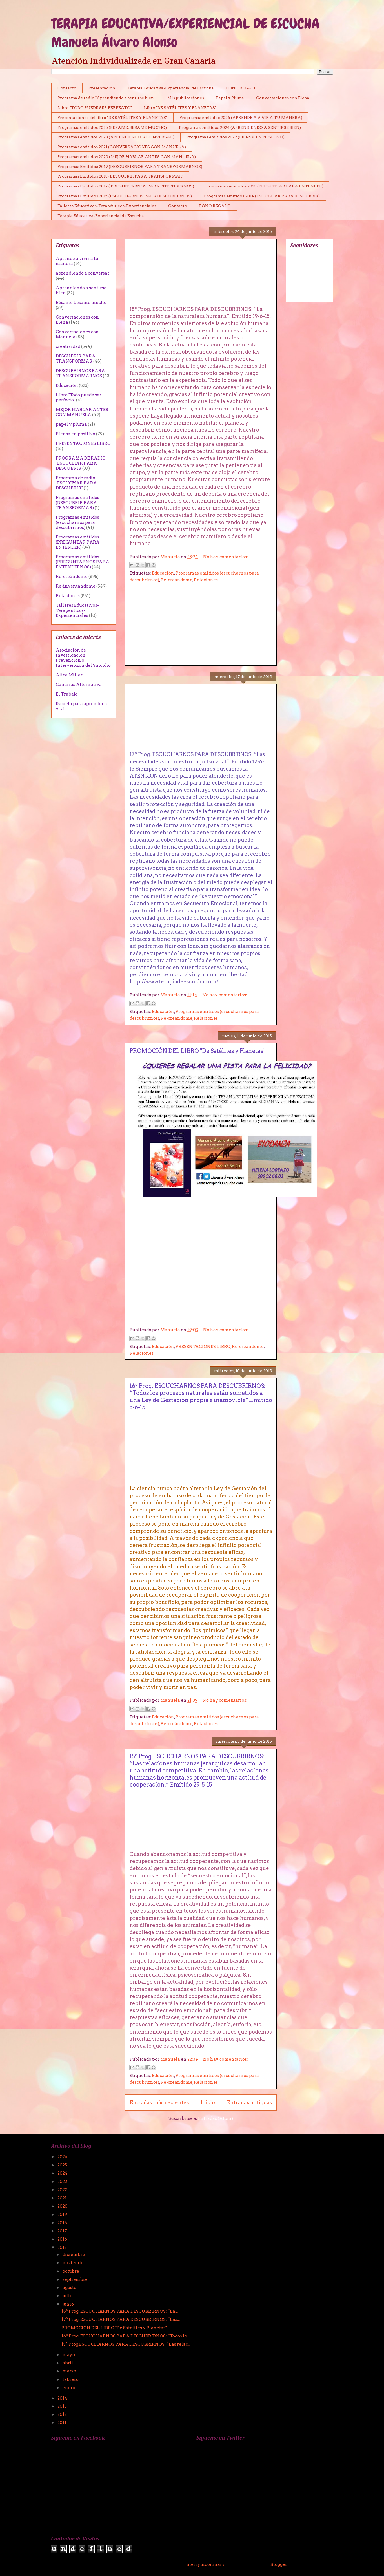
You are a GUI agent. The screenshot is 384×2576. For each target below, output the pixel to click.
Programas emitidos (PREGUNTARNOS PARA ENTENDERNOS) (82, 561)
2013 (62, 2406)
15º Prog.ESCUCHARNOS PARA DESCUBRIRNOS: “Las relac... (125, 2344)
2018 (62, 2222)
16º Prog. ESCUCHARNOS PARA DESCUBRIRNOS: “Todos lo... (125, 2336)
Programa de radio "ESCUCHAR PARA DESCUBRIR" (76, 483)
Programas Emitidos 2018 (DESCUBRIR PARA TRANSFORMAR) (120, 176)
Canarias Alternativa (79, 684)
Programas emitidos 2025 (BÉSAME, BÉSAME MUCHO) (112, 127)
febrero (71, 2379)
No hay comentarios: (225, 556)
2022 (62, 2189)
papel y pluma (71, 424)
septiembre (75, 2279)
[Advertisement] (201, 626)
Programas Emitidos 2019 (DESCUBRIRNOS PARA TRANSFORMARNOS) (129, 166)
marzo (70, 2371)
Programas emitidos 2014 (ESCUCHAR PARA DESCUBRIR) (262, 196)
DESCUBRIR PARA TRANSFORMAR (76, 359)
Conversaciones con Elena (282, 98)
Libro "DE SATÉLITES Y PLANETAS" (180, 107)
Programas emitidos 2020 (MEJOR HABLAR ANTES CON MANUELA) (126, 156)
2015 (62, 2247)
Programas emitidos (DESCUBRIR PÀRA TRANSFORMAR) (77, 502)
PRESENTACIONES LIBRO (203, 1346)
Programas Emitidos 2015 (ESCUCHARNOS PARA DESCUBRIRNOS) (124, 196)
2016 (62, 2239)
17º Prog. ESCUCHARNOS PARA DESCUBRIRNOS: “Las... (120, 2319)
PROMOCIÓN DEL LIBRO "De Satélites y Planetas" (197, 1051)
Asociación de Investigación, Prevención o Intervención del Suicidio (83, 658)
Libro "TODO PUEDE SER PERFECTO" (94, 107)
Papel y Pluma (230, 98)
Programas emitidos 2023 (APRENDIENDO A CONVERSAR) (115, 137)
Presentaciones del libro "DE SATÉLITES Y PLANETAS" (112, 117)
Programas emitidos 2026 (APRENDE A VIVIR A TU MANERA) (240, 117)
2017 (62, 2230)
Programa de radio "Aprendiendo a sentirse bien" (106, 98)
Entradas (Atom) (215, 2118)
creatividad (68, 346)
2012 (62, 2414)
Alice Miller (69, 674)
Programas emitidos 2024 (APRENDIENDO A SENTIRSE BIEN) (240, 127)
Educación (163, 573)
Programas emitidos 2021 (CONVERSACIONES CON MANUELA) (121, 147)
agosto (70, 2287)
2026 (62, 2156)
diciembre (74, 2254)
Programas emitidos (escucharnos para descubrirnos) (77, 522)
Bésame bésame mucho (81, 302)
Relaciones (206, 579)
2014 (62, 2398)
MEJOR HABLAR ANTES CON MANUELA (82, 412)
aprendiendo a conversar (82, 273)
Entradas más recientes (159, 2102)
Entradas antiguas (249, 2102)
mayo (69, 2354)
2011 (62, 2422)
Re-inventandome (76, 586)
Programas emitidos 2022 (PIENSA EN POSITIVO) (236, 137)
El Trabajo (66, 694)
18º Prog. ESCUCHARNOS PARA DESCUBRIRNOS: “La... (119, 2311)
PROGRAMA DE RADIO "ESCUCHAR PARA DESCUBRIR (81, 463)
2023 (62, 2181)
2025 (62, 2164)
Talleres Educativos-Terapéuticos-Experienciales (106, 206)
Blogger (278, 2564)
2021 (62, 2197)
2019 (62, 2214)
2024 (62, 2173)
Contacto (66, 88)
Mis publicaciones (185, 98)
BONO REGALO (242, 88)
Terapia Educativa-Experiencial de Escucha (170, 88)
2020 (62, 2206)
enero (69, 2387)
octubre (71, 2271)
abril (68, 2362)
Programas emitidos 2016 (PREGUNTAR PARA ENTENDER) (264, 186)
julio (68, 2295)
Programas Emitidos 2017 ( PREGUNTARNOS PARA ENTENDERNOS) (125, 186)
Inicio (208, 2102)
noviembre (75, 2262)
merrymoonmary (206, 2564)
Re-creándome (176, 579)
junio (69, 2304)
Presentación (101, 88)
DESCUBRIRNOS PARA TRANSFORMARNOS (80, 373)
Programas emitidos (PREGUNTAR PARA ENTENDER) (78, 542)
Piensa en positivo (75, 433)
